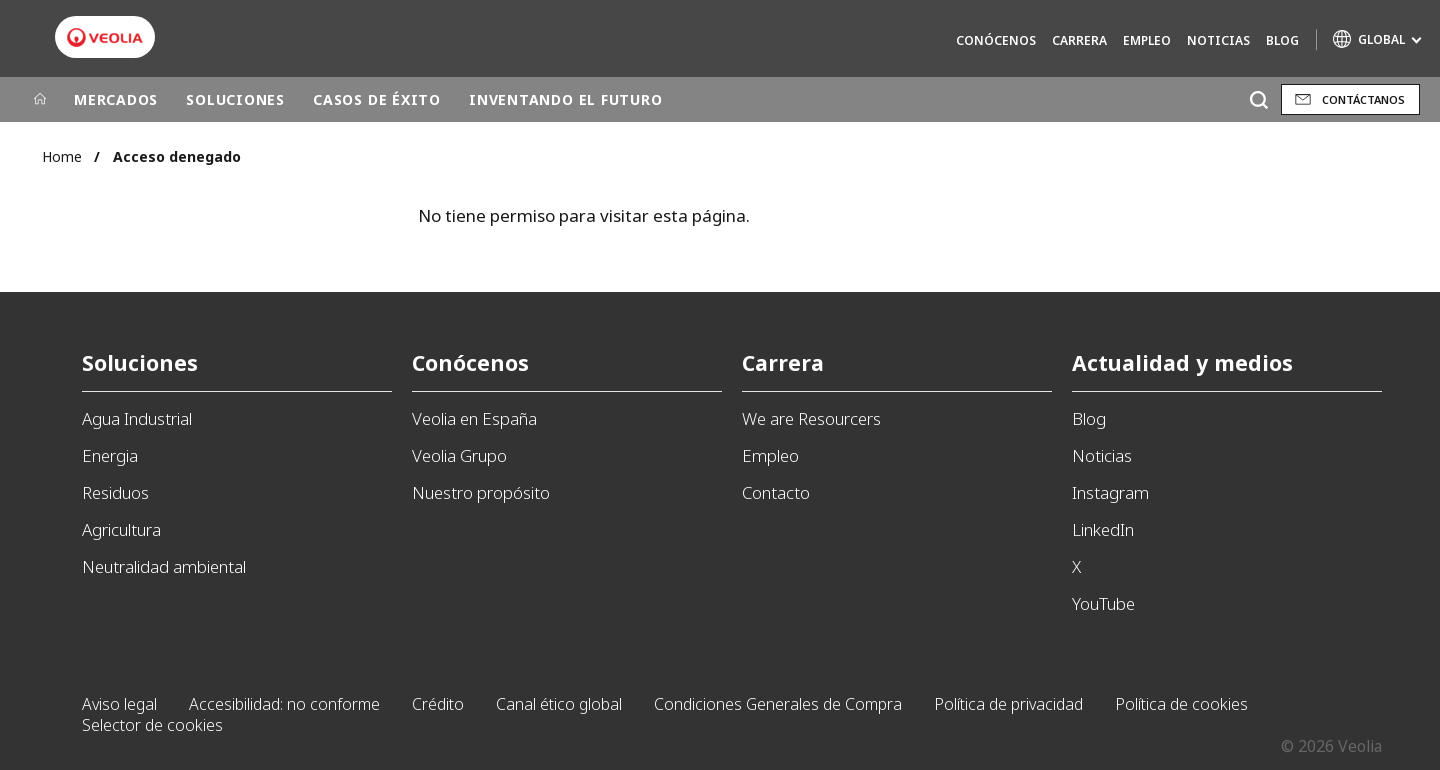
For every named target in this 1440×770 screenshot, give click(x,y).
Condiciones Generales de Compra (778, 704)
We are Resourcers (811, 418)
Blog (1282, 40)
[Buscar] (1258, 99)
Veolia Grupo (459, 455)
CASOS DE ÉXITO (377, 99)
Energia (110, 455)
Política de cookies (1181, 704)
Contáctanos (1363, 99)
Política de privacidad (1008, 704)
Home (62, 156)
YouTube (1103, 603)
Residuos (115, 492)
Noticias (1218, 40)
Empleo (1147, 40)
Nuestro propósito (481, 492)
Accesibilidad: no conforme (284, 704)
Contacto (776, 492)
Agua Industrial (137, 418)
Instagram (1110, 492)
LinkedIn (1103, 529)
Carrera (1079, 40)
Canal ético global (559, 704)
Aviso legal (119, 704)
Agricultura (121, 529)
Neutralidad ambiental (164, 566)
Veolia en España (474, 418)
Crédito (438, 704)
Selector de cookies (152, 725)
